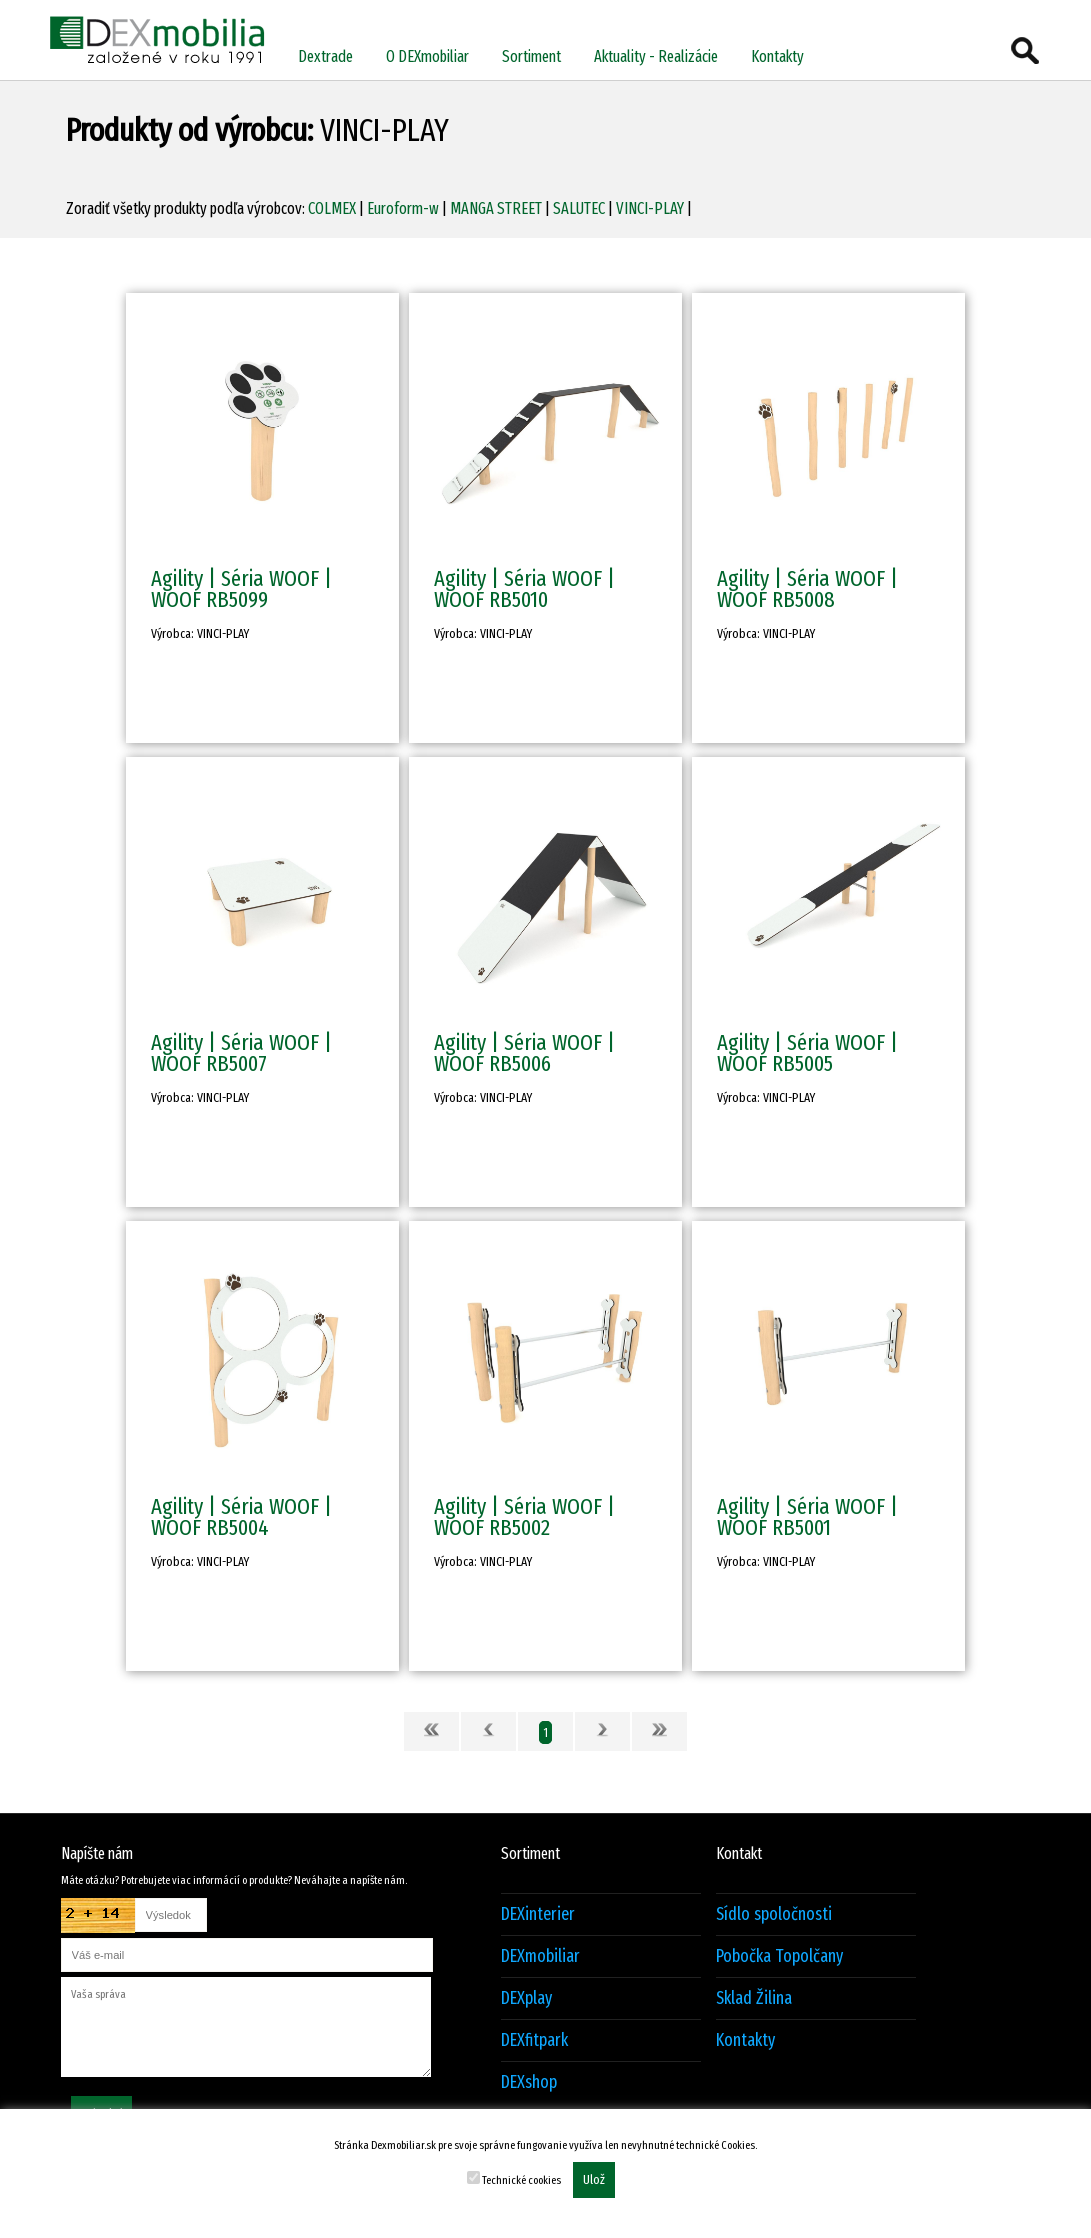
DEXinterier (538, 1914)
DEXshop (529, 2082)
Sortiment (531, 56)
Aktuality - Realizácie (656, 56)
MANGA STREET (496, 208)
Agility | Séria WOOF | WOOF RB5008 (807, 589)
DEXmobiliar (540, 1956)
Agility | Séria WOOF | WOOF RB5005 (807, 1053)
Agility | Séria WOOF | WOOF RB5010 (524, 589)
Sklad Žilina (754, 1998)
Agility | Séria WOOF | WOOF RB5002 (524, 1517)
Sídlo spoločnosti (774, 1914)
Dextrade (325, 56)
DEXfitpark (534, 2040)
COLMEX (332, 208)
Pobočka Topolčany (779, 1956)
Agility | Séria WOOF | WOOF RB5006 (524, 1053)
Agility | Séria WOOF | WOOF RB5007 (241, 1053)
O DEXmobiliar (427, 56)
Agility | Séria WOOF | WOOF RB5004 (241, 1517)
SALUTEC (579, 208)
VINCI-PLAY (650, 208)
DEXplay (526, 1998)
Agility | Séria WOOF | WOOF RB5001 (807, 1517)
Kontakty (777, 56)
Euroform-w (403, 208)
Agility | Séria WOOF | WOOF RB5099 (241, 589)
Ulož (594, 2180)
